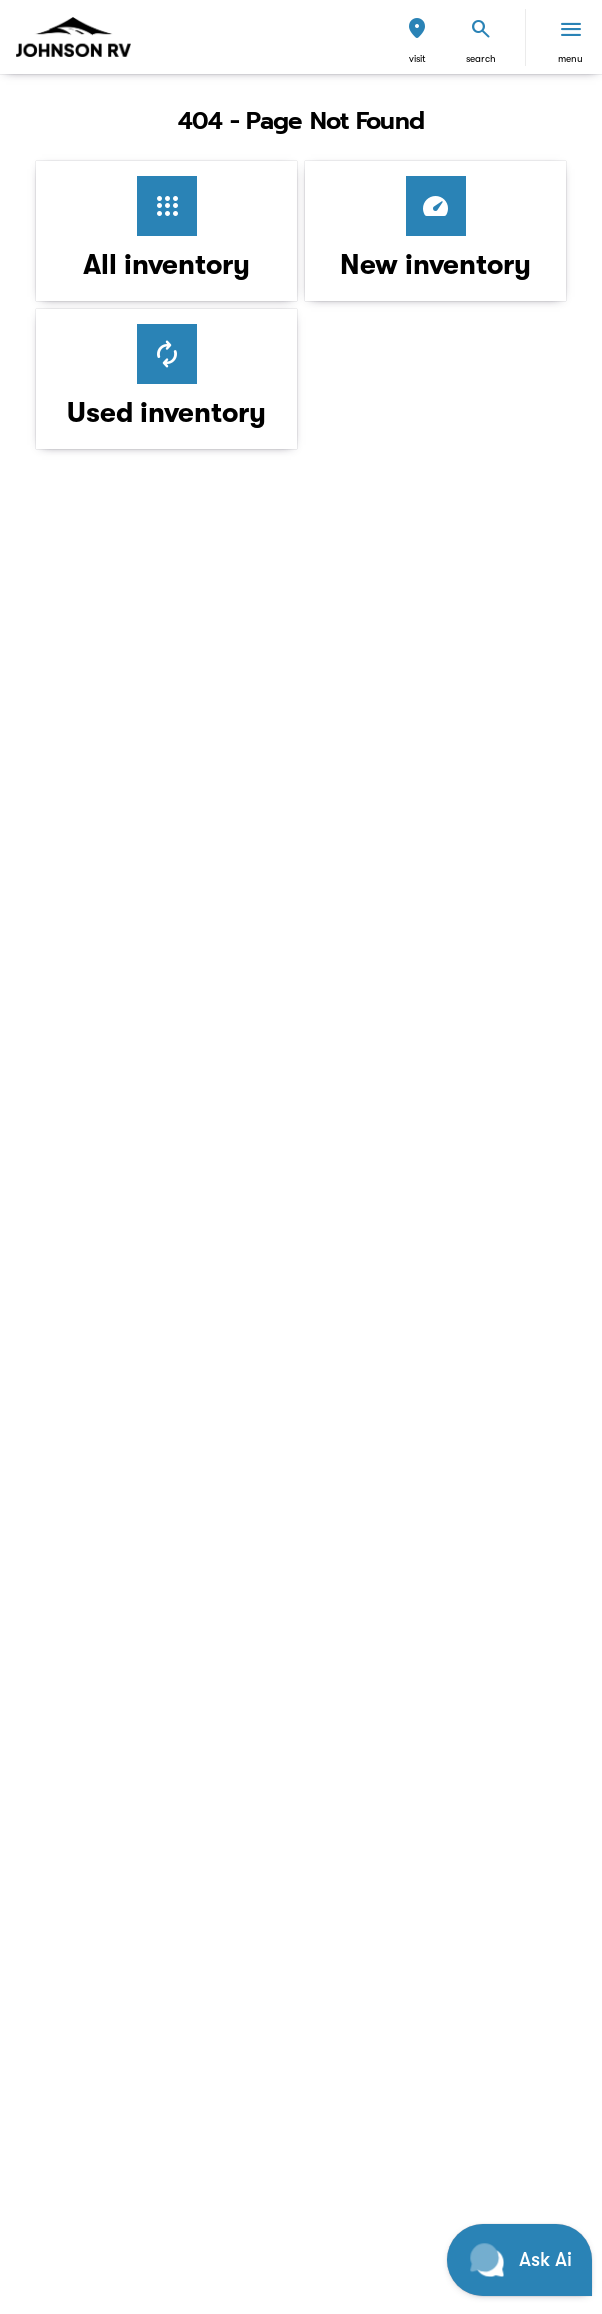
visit (417, 58)
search (481, 58)
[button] (417, 37)
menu (570, 58)
